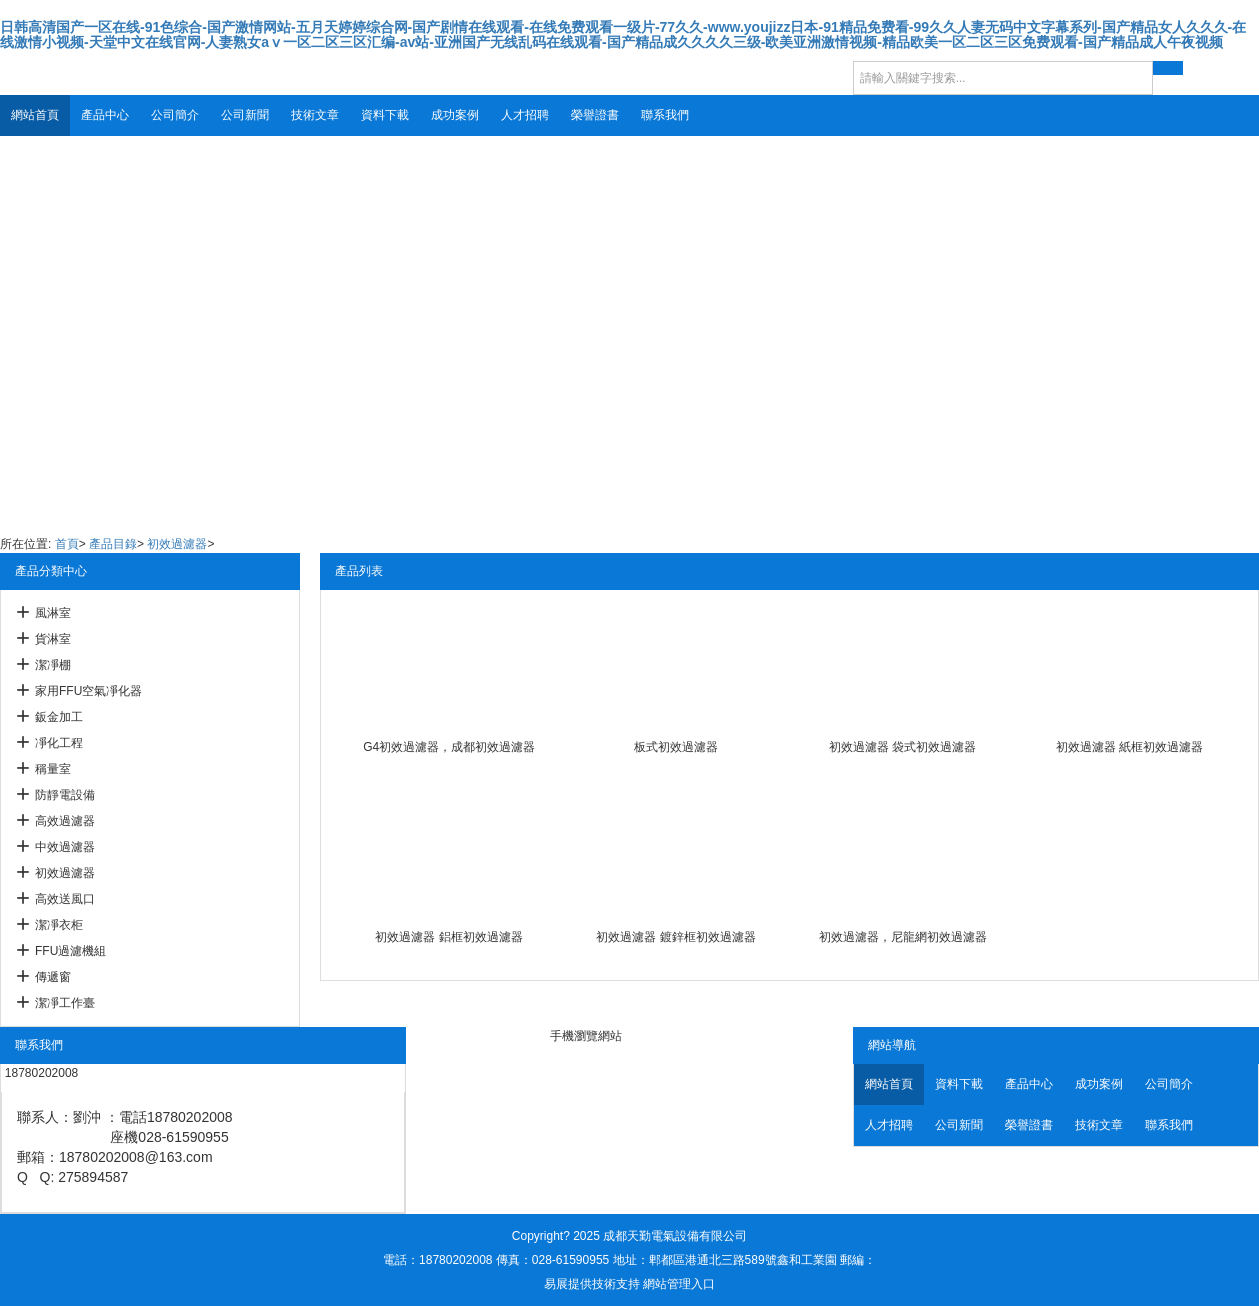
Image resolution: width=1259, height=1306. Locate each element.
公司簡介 (175, 115)
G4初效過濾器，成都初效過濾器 (449, 747)
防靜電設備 (65, 795)
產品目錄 (113, 544)
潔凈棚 (53, 665)
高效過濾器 (65, 821)
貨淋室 (53, 639)
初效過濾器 (177, 544)
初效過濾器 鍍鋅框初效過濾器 (675, 937)
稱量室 (53, 769)
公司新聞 (245, 115)
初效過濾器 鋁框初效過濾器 (448, 937)
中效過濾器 (65, 847)
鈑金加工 (59, 717)
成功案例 (455, 115)
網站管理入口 (679, 1284)
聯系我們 (665, 115)
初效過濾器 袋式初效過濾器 (902, 747)
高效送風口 (65, 899)
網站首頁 (35, 115)
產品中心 (105, 115)
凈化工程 (59, 743)
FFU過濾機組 (70, 951)
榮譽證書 (595, 115)
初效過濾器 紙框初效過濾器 (1129, 747)
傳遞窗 (53, 977)
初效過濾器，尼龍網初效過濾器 (903, 937)
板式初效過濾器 (676, 747)
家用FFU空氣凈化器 (88, 691)
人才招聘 (525, 115)
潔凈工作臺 (65, 1003)
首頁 (67, 544)
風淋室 (53, 613)
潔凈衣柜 (59, 925)
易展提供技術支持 (592, 1284)
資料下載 (385, 115)
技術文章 (315, 115)
